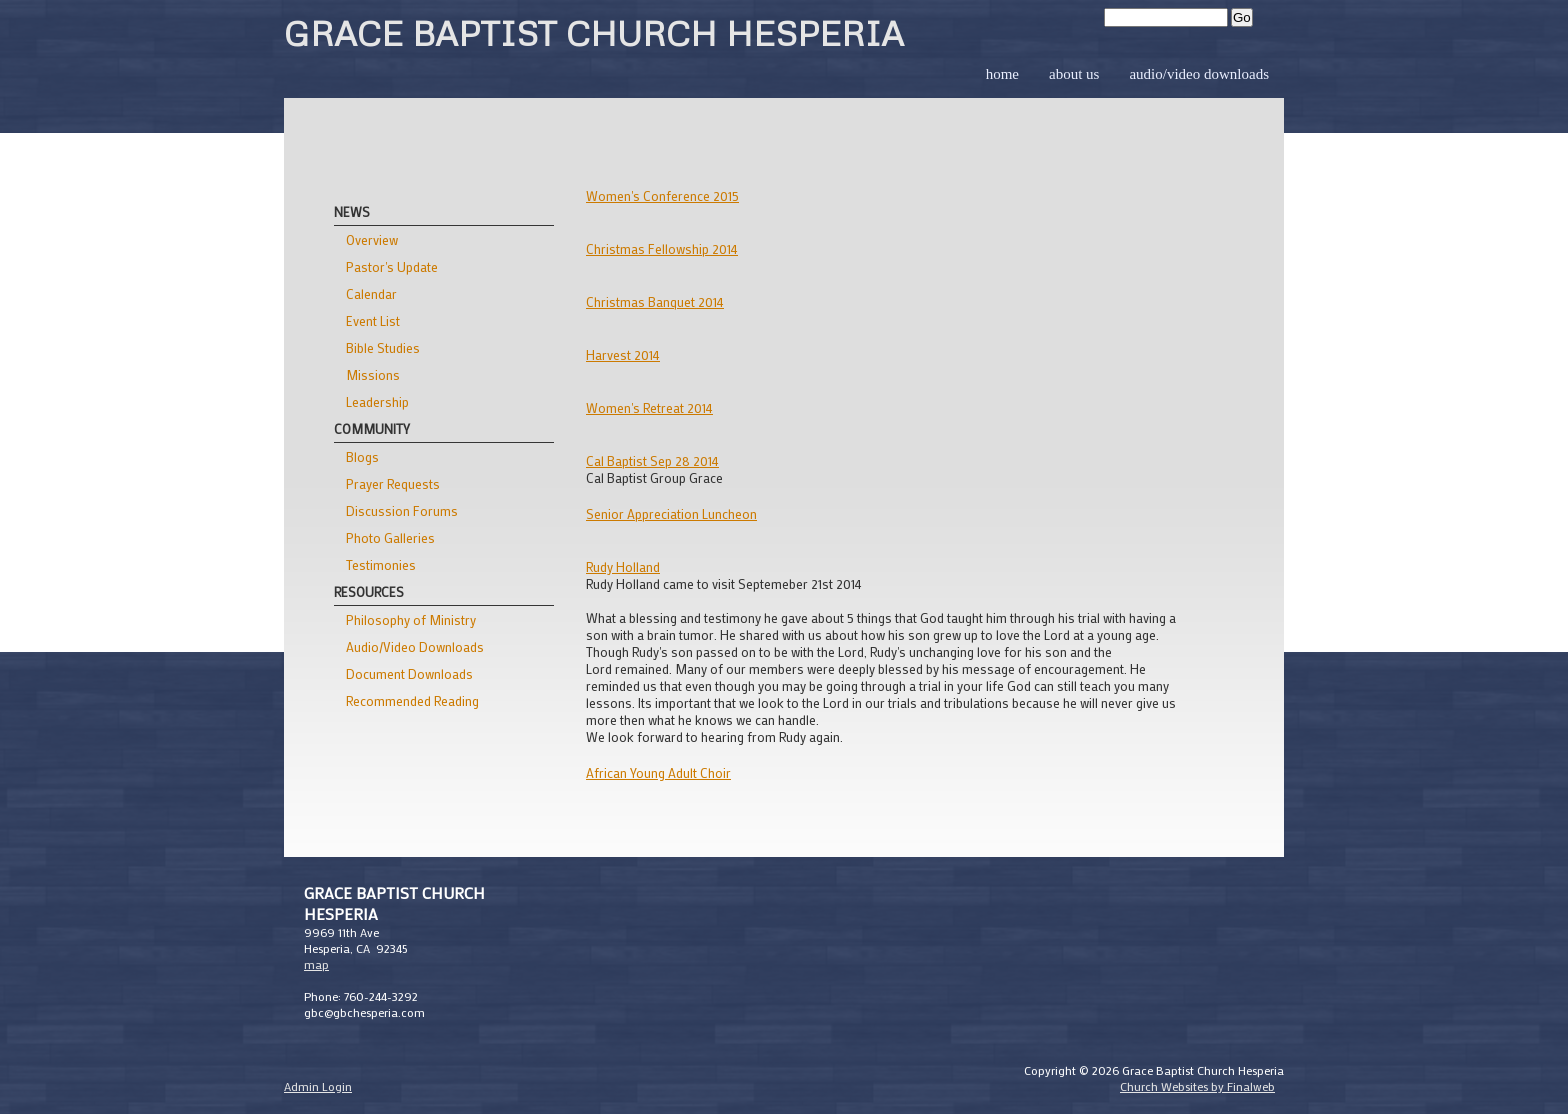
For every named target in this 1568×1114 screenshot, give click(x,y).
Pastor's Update (392, 266)
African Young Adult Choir (658, 772)
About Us (1074, 74)
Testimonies (381, 564)
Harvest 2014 (623, 354)
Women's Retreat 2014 (649, 407)
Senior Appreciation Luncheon (671, 513)
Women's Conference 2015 (662, 195)
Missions (373, 374)
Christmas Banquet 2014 (655, 301)
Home (1002, 74)
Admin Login (318, 1086)
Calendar (371, 293)
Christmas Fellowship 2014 (662, 248)
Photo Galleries (390, 537)
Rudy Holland (623, 566)
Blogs (362, 456)
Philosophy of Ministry (411, 619)
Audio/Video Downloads (1199, 74)
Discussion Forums (402, 510)
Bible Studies (383, 347)
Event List (373, 320)
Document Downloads (409, 673)
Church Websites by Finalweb (1197, 1086)
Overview (372, 239)
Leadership (377, 401)
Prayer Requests (393, 483)
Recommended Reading (412, 700)
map (316, 964)
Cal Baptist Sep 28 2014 (652, 460)
